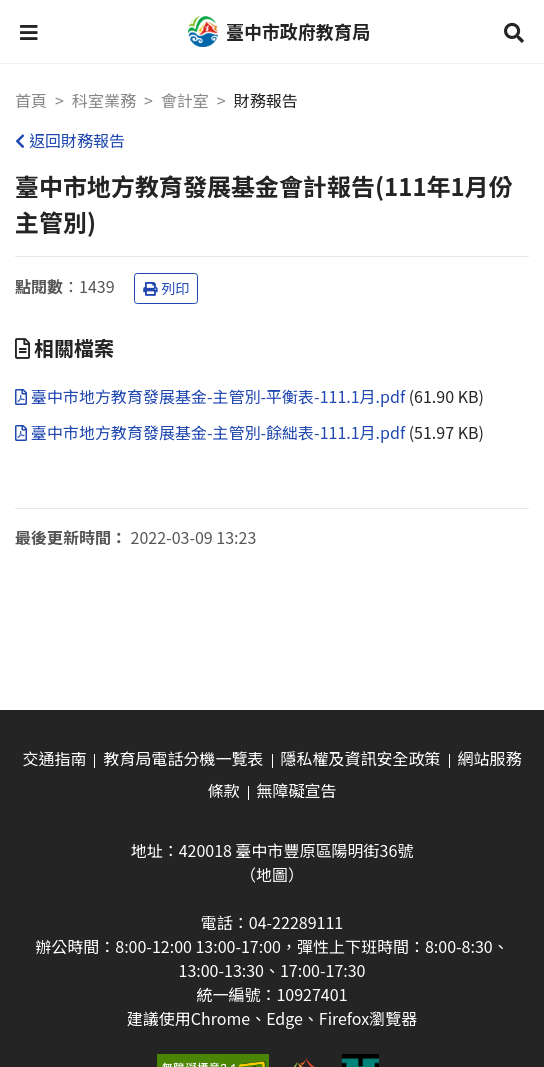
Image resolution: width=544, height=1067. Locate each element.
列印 (166, 288)
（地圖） (272, 874)
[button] (29, 32)
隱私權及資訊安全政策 (361, 758)
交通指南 (54, 758)
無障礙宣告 (297, 790)
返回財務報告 (70, 140)
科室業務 (104, 100)
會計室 (185, 100)
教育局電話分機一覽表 (183, 758)
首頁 (31, 100)
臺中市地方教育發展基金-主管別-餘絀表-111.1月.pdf (212, 432)
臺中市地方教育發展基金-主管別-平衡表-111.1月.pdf (212, 396)
